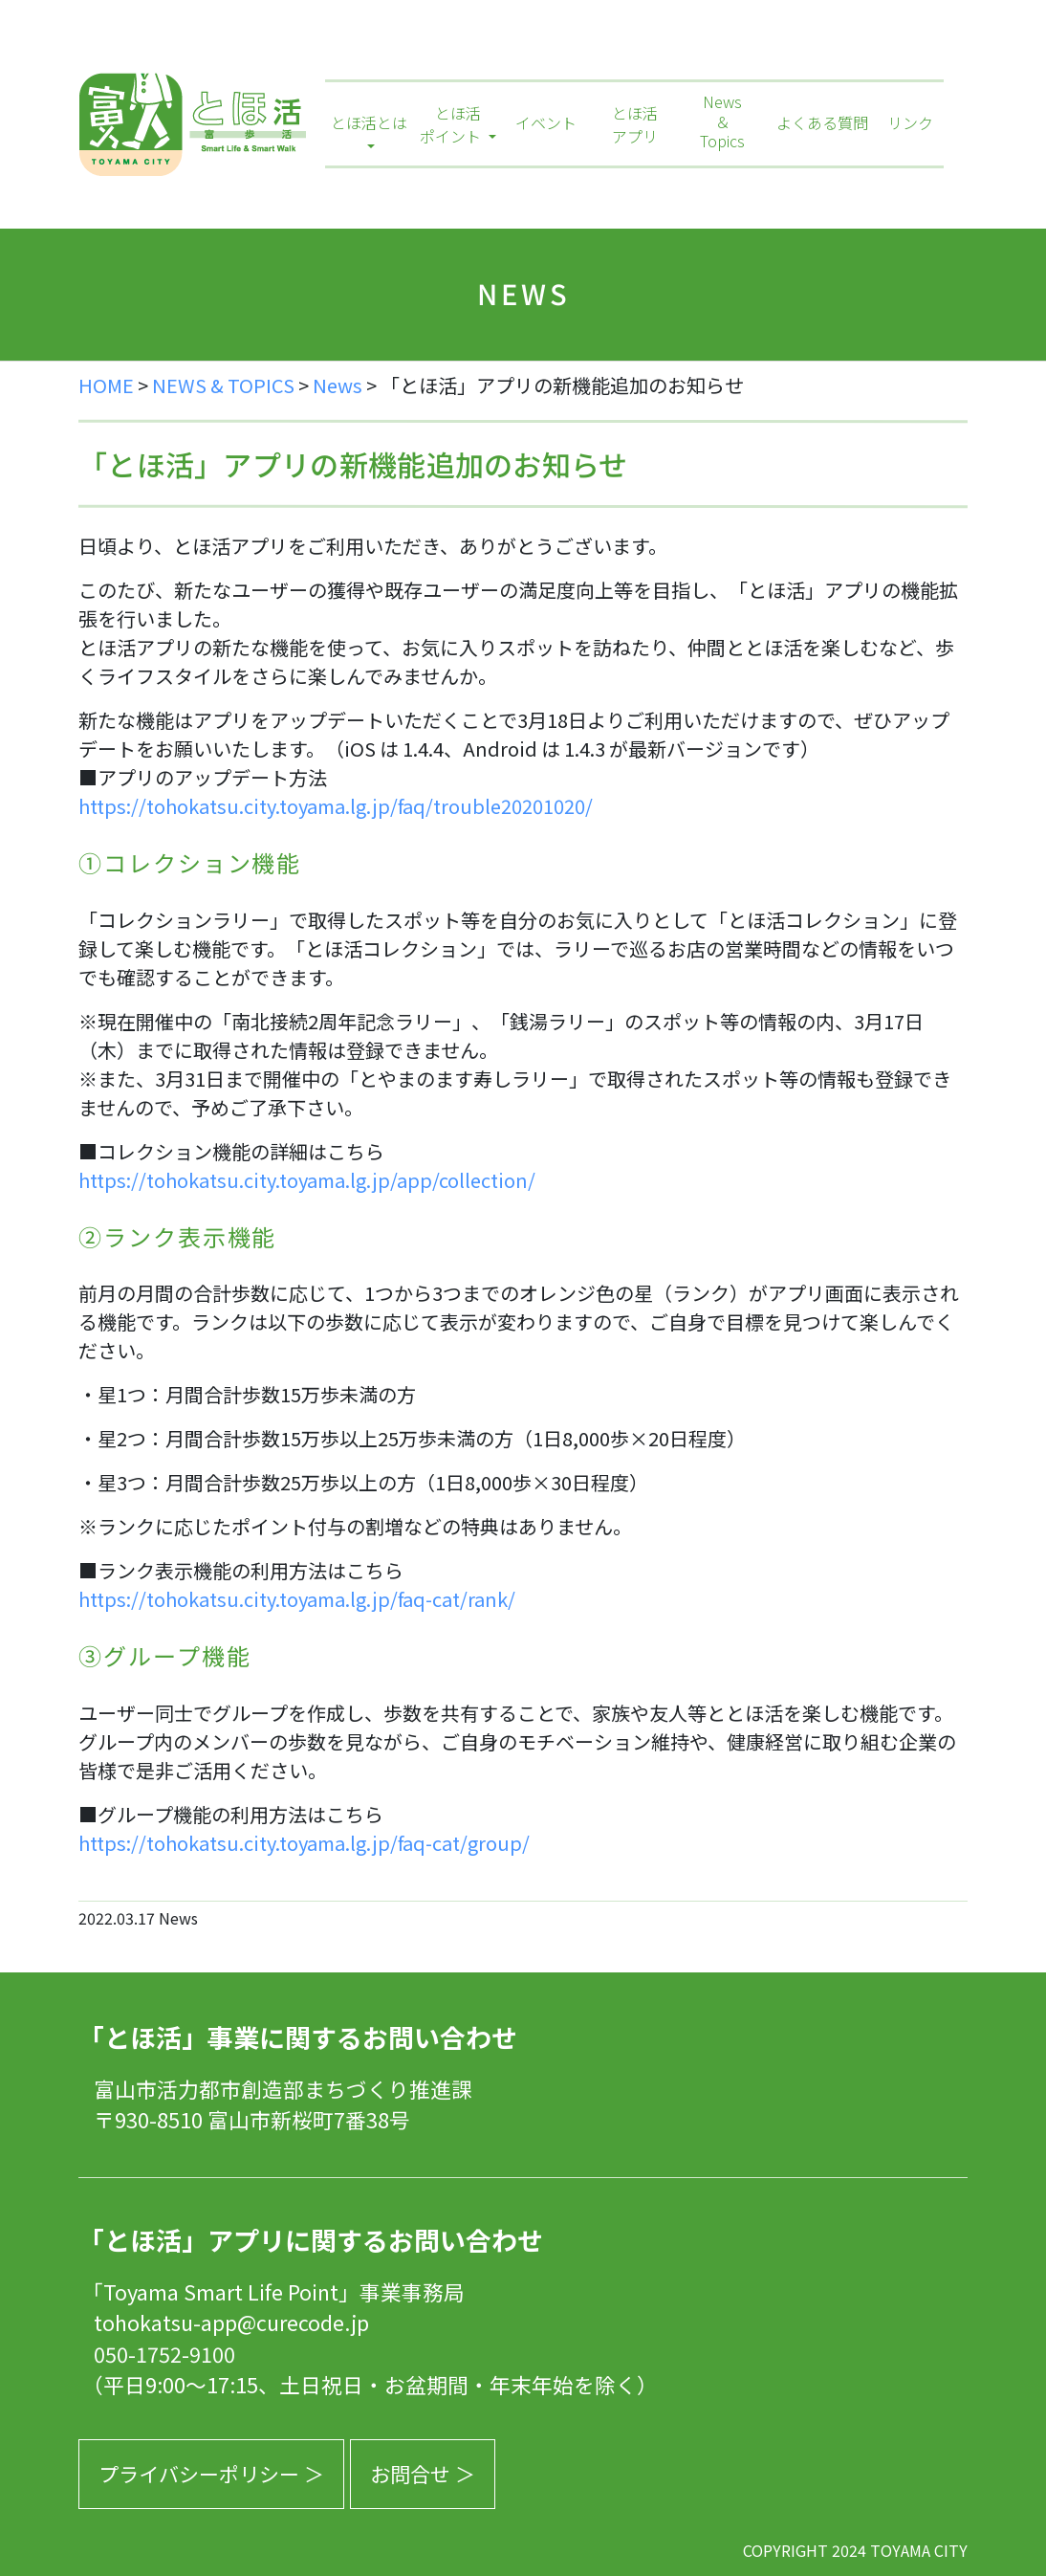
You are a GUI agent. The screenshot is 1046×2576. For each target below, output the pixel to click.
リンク (910, 122)
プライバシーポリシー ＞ (211, 2473)
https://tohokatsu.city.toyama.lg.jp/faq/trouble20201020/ (335, 806)
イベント (546, 122)
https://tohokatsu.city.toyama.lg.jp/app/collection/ (306, 1180)
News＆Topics (722, 122)
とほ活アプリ (635, 124)
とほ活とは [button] (369, 122)
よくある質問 (822, 122)
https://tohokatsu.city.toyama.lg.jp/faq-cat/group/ (304, 1843)
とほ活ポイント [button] (452, 124)
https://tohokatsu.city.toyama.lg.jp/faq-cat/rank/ (296, 1599)
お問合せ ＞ (422, 2473)
